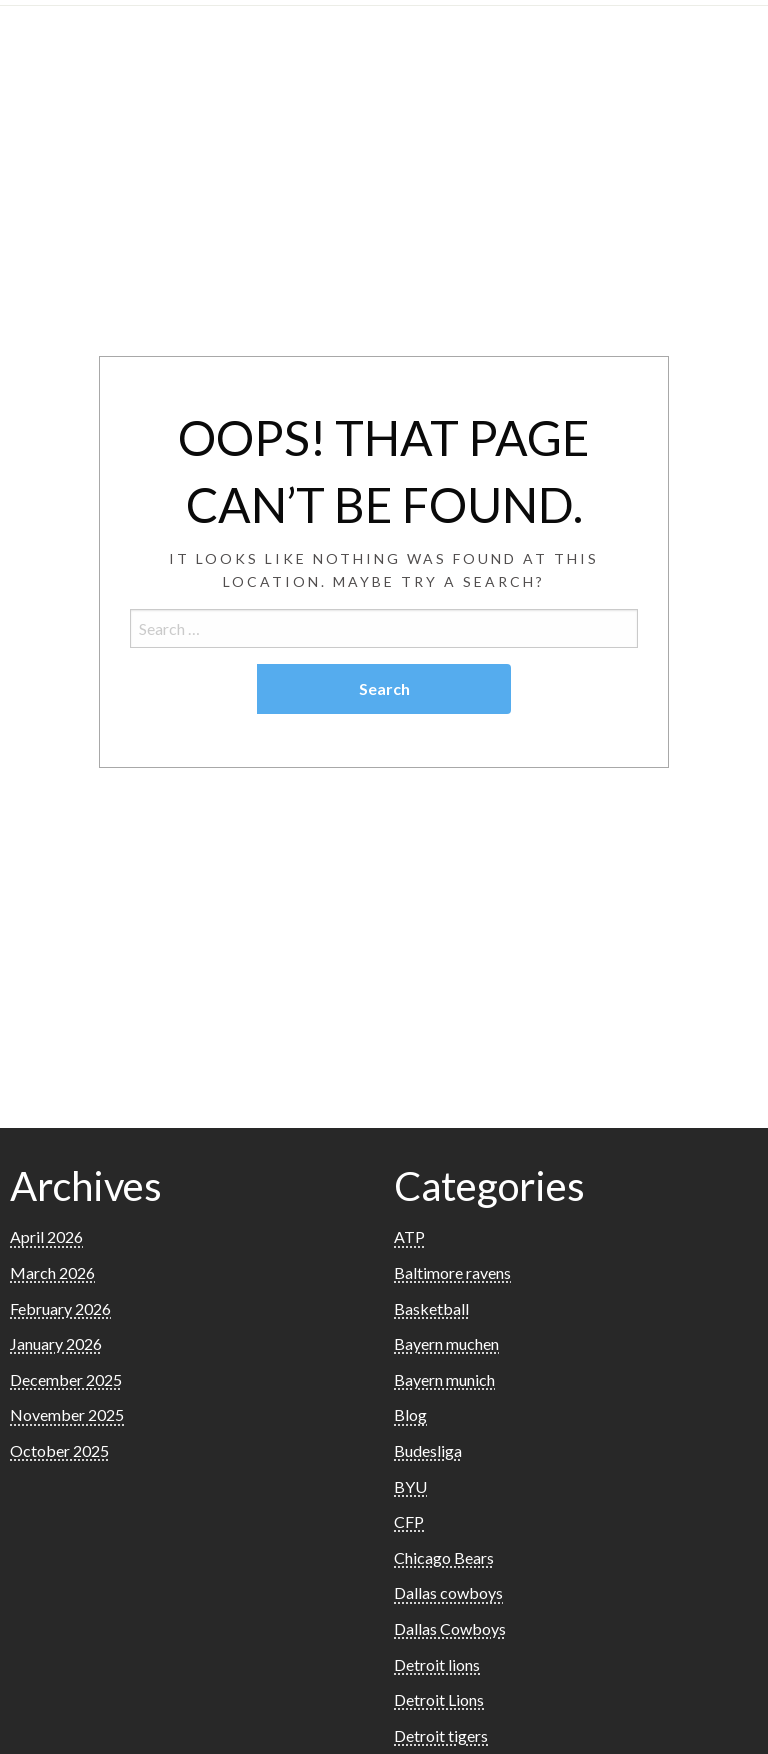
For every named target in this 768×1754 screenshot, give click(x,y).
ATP (409, 1236)
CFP (409, 1521)
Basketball (431, 1308)
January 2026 (56, 1343)
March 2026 (52, 1272)
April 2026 (46, 1236)
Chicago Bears (444, 1557)
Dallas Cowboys (450, 1628)
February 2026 (60, 1308)
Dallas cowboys (448, 1592)
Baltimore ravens (452, 1272)
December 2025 (66, 1379)
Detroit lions (437, 1664)
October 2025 (59, 1450)
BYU (410, 1486)
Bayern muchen (446, 1343)
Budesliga (428, 1450)
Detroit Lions (439, 1699)
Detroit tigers (441, 1735)
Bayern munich (444, 1379)
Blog (410, 1414)
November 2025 (67, 1414)
